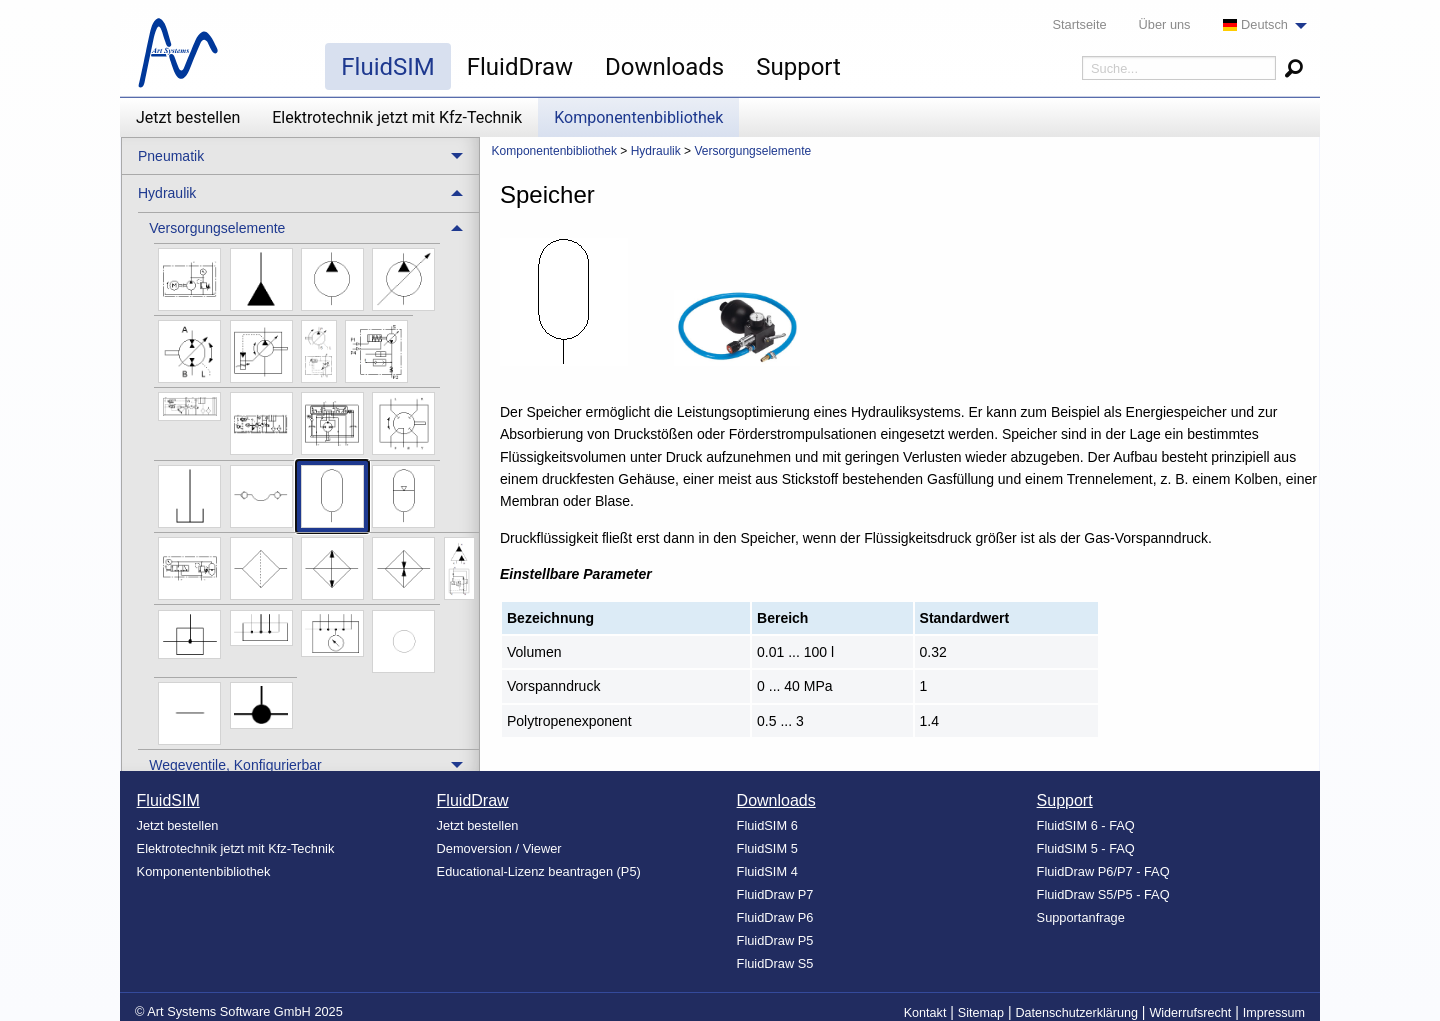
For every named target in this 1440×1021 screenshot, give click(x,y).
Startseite (1080, 24)
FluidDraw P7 (775, 894)
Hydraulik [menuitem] (167, 193)
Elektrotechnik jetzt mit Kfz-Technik (397, 117)
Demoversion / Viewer (499, 848)
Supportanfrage (1081, 917)
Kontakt (925, 1013)
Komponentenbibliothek (638, 117)
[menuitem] (1259, 25)
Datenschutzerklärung (1076, 1013)
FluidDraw (520, 67)
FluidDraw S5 (775, 963)
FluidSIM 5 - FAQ (1086, 848)
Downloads (664, 67)
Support (798, 67)
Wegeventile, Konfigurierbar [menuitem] (235, 765)
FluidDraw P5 (775, 940)
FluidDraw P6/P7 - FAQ (1103, 871)
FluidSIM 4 (767, 871)
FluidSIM (387, 67)
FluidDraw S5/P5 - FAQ (1103, 894)
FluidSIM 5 (767, 848)
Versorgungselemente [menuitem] (217, 228)
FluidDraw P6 (775, 917)
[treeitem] (308, 481)
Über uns (1165, 24)
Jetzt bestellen (188, 117)
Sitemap (981, 1013)
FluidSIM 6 (767, 825)
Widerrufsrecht (1190, 1013)
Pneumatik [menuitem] (171, 156)
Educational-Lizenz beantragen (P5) (539, 871)
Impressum (1274, 1013)
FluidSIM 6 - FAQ (1086, 825)
